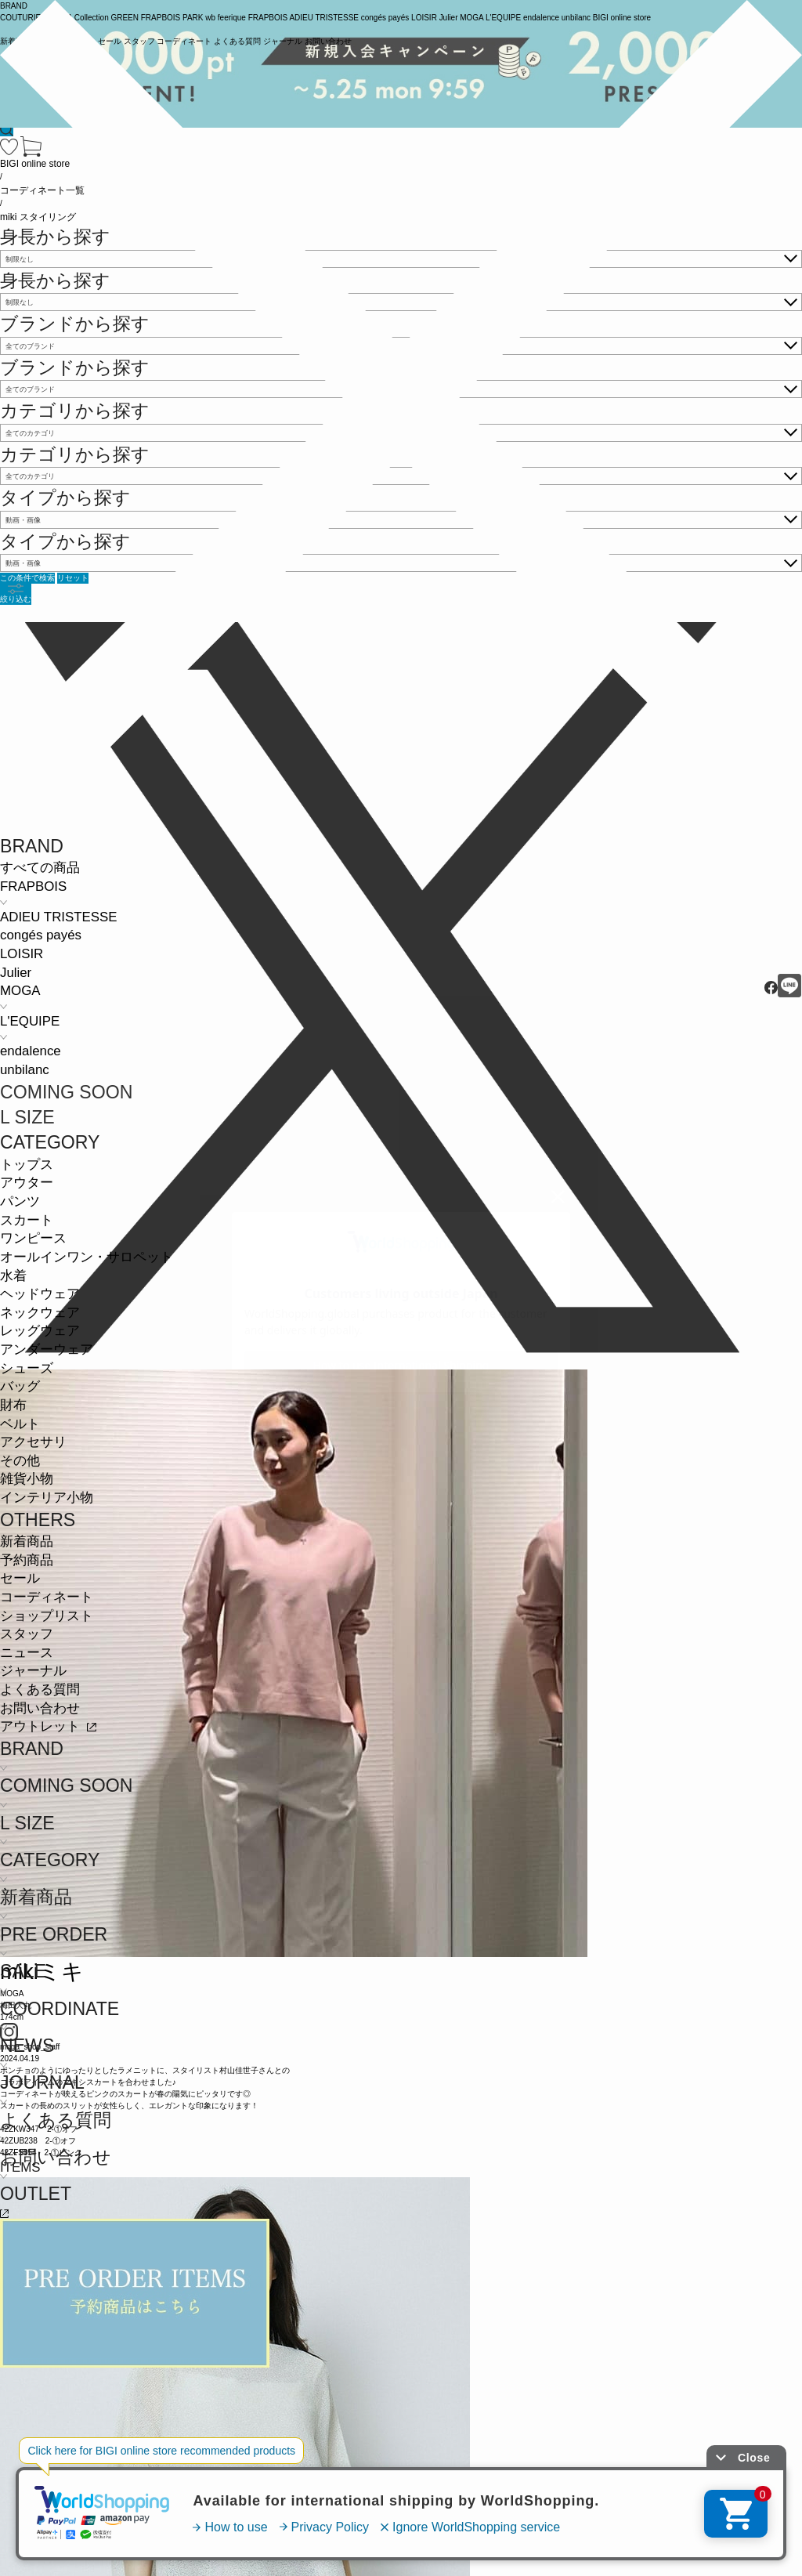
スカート (26, 1220)
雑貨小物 (26, 1478)
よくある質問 (40, 1689)
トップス (26, 1164)
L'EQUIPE (30, 1021)
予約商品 (26, 1560)
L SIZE (27, 1117)
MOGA (20, 990)
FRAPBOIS (33, 886)
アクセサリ (33, 1442)
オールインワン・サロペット (86, 1257)
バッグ (20, 1386)
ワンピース (33, 1238)
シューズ (26, 1368)
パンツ (20, 1201)
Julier (15, 972)
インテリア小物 (46, 1497)
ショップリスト (46, 1615)
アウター (26, 1182)
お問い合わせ (40, 1708)
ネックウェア (40, 1312)
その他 (20, 1460)
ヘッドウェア (40, 1293)
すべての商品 (40, 867)
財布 (13, 1405)
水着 (13, 1275)
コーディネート (46, 1597)
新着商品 (26, 1541)
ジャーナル (33, 1670)
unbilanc (24, 1069)
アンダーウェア (46, 1349)
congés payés (40, 935)
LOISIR (21, 953)
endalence (30, 1051)
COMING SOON (66, 1092)
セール (20, 1578)
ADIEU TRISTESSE (58, 917)
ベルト (20, 1423)
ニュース (26, 1652)
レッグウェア (40, 1330)
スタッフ (26, 1633)
